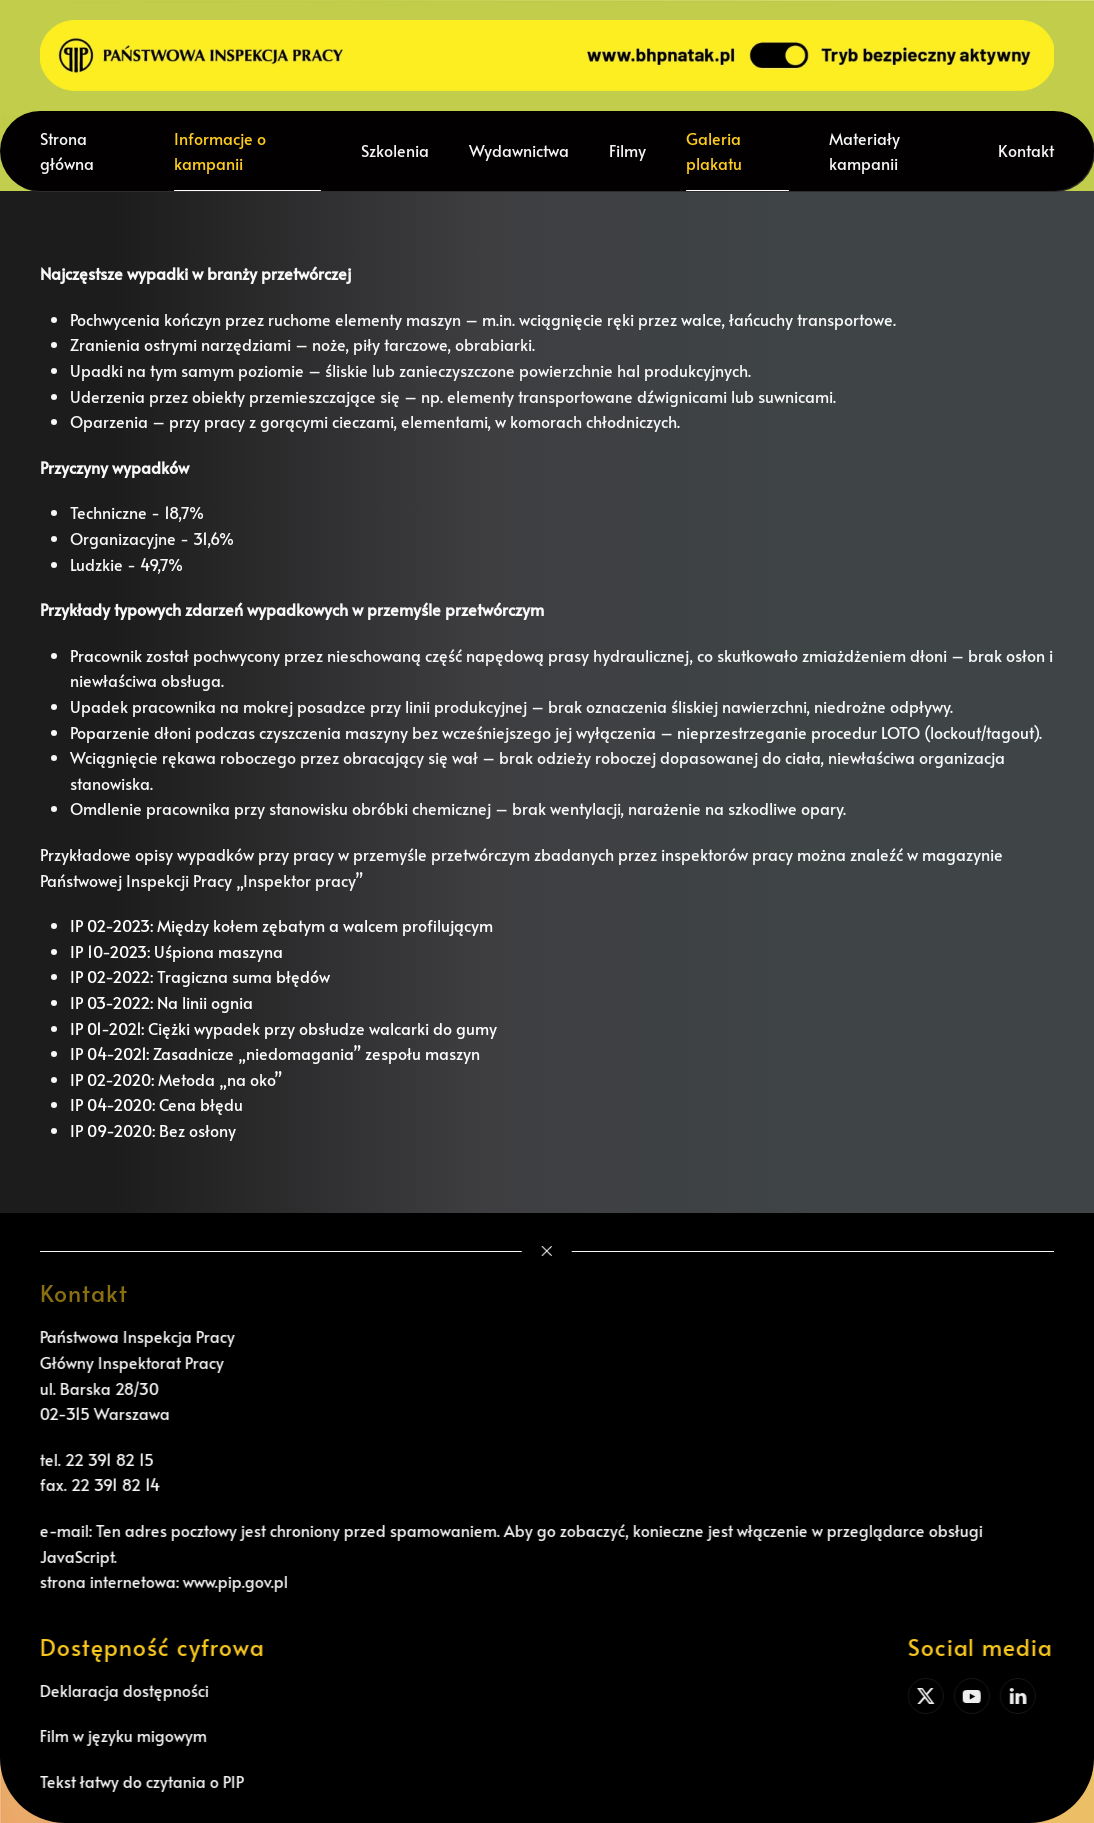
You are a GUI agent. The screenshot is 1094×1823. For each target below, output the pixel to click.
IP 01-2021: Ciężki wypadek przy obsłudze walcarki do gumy (283, 1028)
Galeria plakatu (714, 151)
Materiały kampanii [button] (864, 151)
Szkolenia (395, 150)
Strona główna (67, 151)
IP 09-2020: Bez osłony (153, 1130)
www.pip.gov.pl (232, 1581)
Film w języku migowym (120, 1735)
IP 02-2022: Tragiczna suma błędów (200, 976)
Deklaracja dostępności (121, 1690)
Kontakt (1026, 150)
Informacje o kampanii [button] (220, 151)
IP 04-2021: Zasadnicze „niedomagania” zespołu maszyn (275, 1053)
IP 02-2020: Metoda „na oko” (176, 1079)
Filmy (627, 150)
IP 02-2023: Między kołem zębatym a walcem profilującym (281, 925)
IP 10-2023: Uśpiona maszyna (176, 951)
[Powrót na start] (547, 55)
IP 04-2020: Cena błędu (156, 1104)
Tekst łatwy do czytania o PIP (139, 1781)
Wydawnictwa (519, 150)
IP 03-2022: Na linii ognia (161, 1002)
